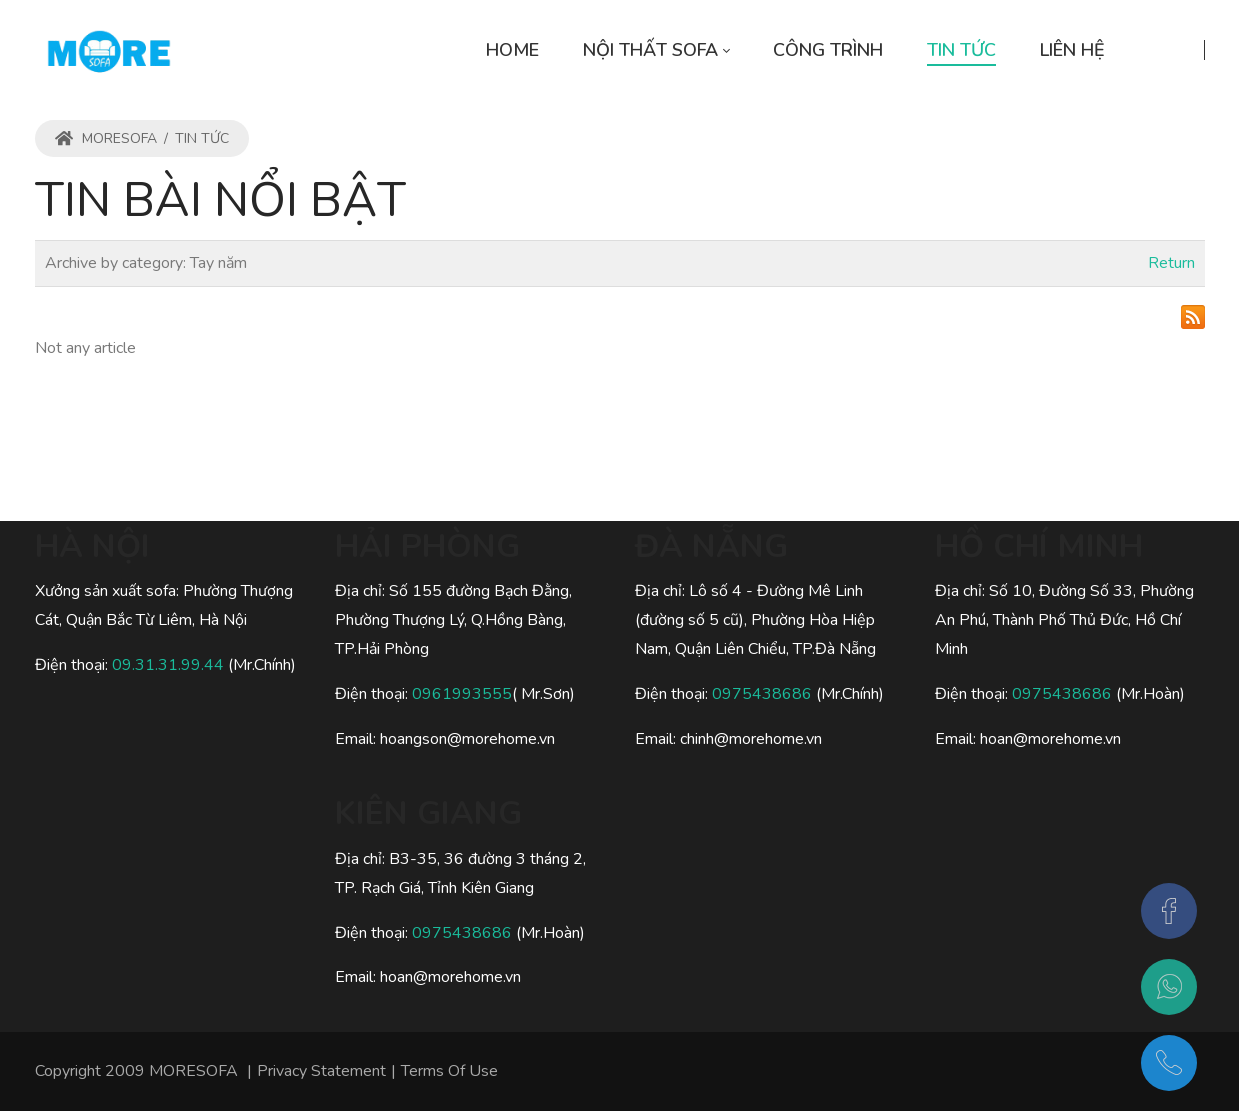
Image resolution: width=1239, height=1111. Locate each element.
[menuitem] (512, 50)
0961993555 (462, 694)
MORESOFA (106, 138)
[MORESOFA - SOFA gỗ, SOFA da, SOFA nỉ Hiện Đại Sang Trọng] (108, 50)
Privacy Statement (321, 1071)
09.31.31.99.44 (170, 665)
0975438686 (462, 933)
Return (1171, 263)
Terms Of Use (449, 1071)
